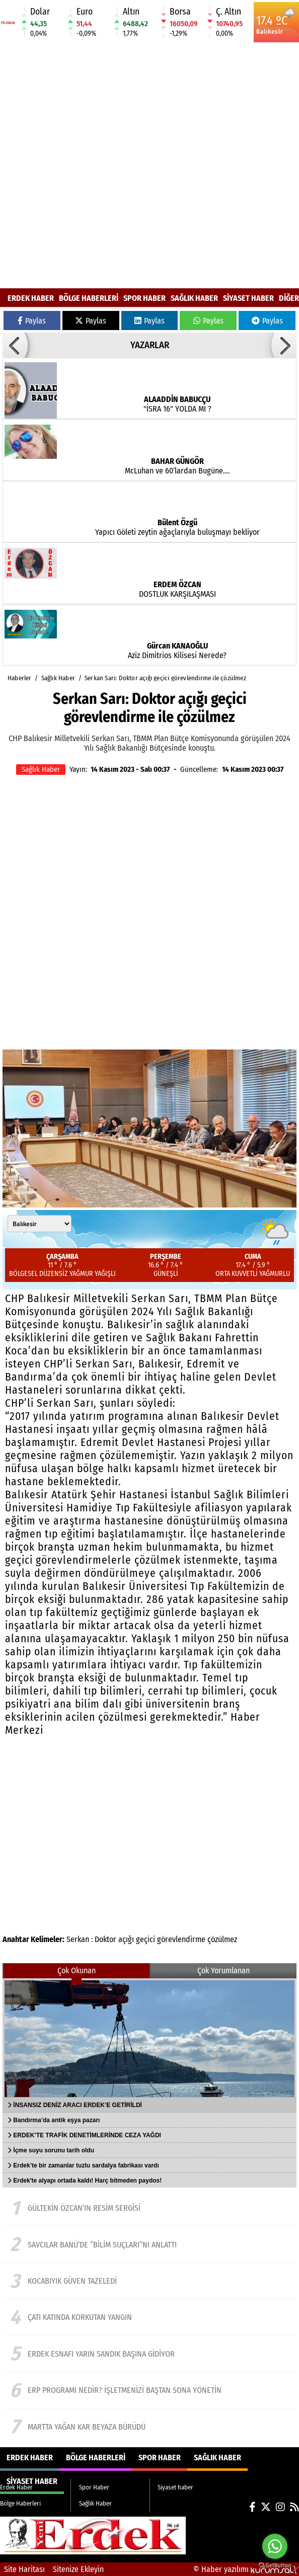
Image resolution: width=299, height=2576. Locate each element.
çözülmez (222, 1939)
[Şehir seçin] (39, 1223)
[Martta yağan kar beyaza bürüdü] (149, 2426)
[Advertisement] (117, 166)
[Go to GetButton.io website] (275, 2565)
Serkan (77, 1939)
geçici (145, 1939)
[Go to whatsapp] (274, 2546)
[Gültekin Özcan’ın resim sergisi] (149, 2208)
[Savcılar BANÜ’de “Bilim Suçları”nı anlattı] (149, 2244)
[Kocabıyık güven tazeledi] (149, 2281)
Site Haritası (24, 2569)
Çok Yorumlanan (223, 1970)
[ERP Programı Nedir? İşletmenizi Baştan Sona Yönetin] (149, 2390)
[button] (15, 345)
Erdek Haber (31, 298)
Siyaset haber (248, 298)
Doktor (105, 1939)
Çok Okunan (76, 1970)
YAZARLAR (149, 345)
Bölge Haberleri (88, 298)
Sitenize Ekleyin (78, 2569)
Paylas (32, 321)
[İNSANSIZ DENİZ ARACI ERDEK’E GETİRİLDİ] (149, 2037)
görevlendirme (181, 1939)
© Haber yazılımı (246, 2569)
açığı (126, 1939)
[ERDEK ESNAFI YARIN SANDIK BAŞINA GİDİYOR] (149, 2354)
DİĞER (289, 298)
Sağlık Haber (194, 298)
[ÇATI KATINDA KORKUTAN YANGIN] (149, 2317)
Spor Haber (144, 298)
